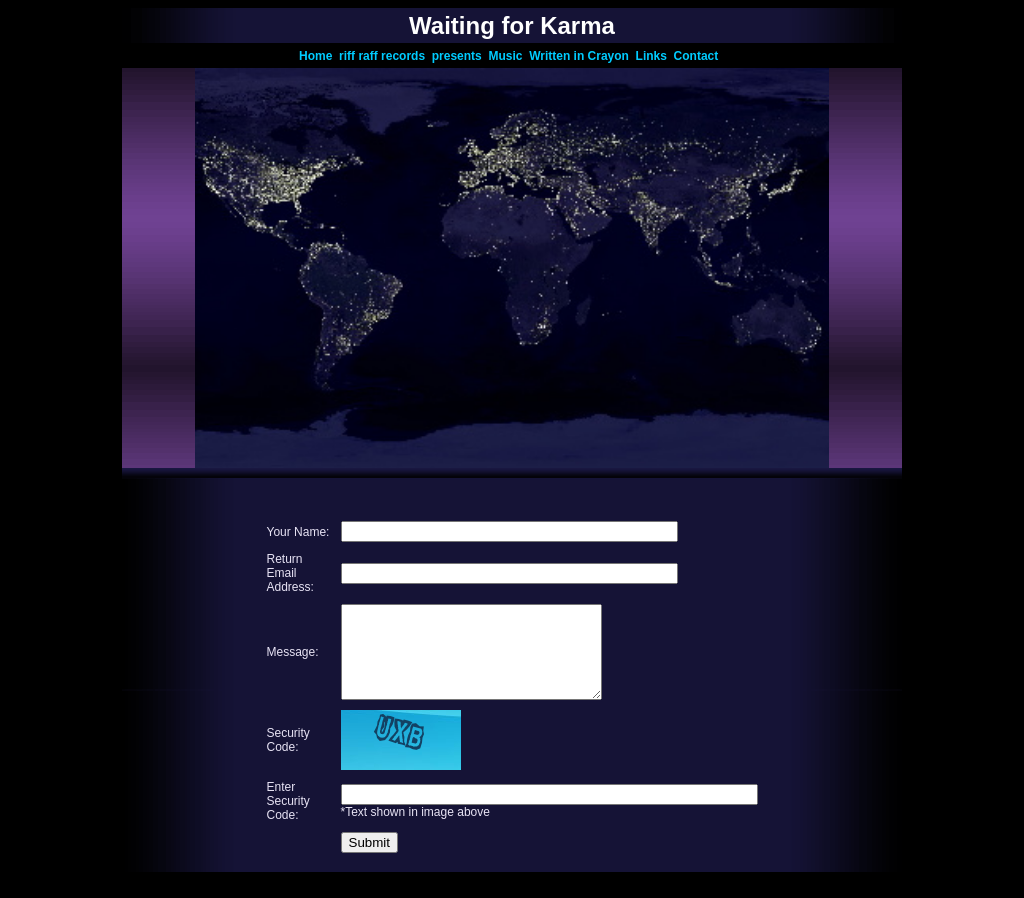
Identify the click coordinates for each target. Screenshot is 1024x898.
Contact (699, 56)
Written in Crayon (582, 56)
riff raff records (385, 56)
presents (460, 56)
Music (508, 56)
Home (319, 56)
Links (655, 56)
